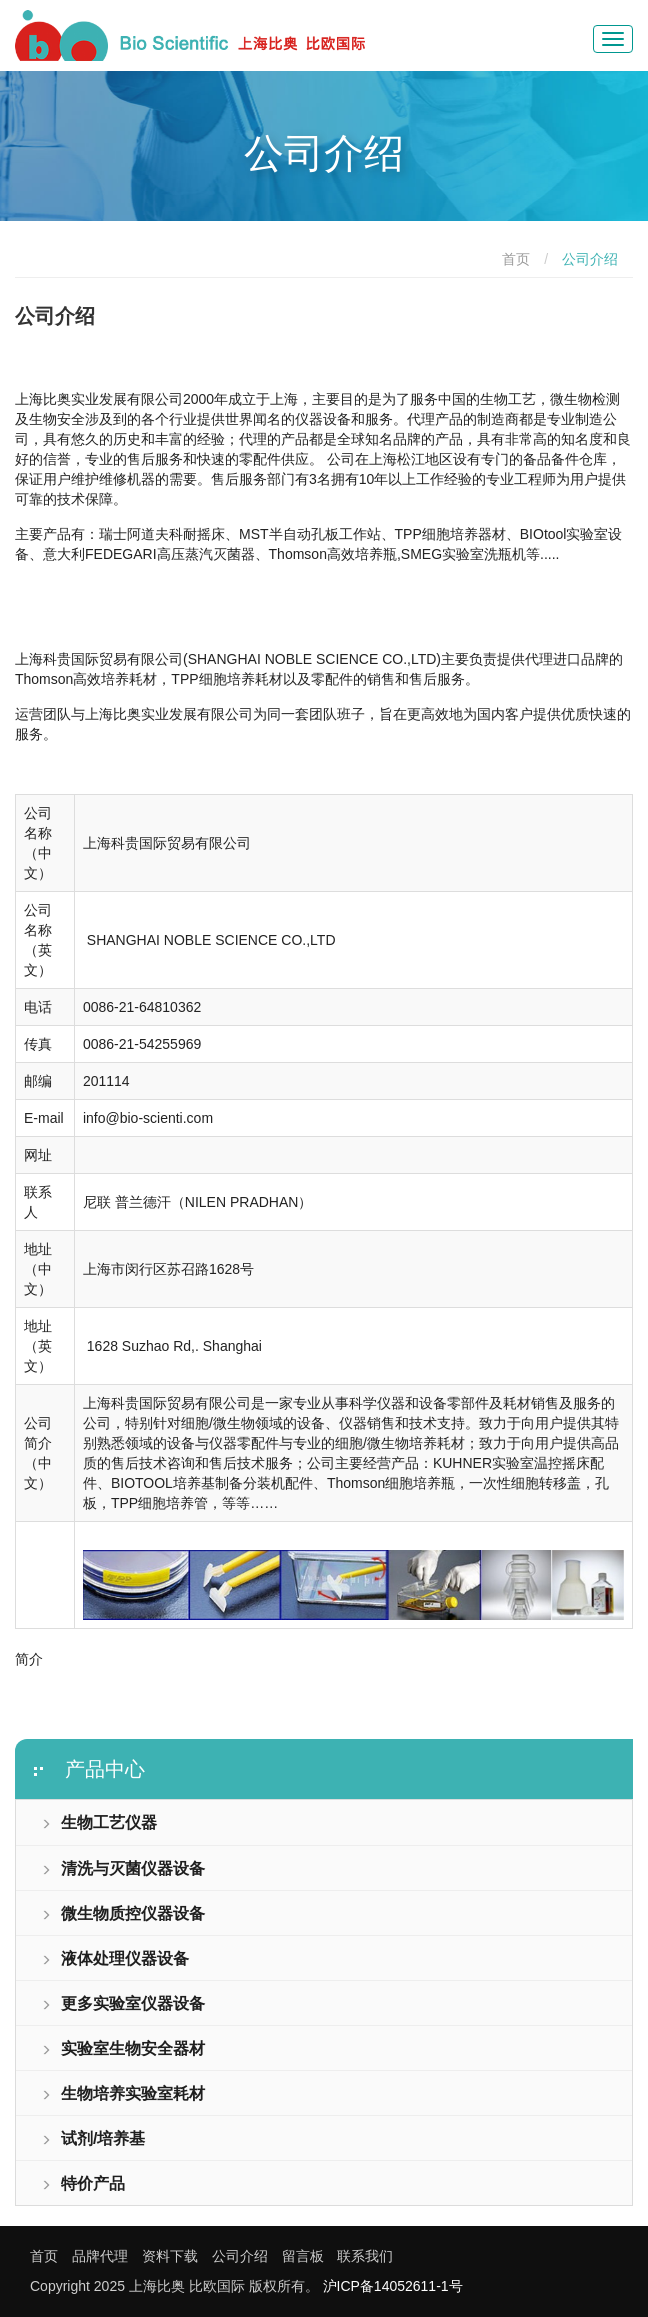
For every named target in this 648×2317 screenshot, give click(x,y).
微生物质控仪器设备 (123, 1913)
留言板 (303, 2256)
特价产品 (83, 2183)
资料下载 (170, 2256)
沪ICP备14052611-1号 (393, 2286)
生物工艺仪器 (99, 1822)
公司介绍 (240, 2256)
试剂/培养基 (93, 2138)
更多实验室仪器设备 (123, 2003)
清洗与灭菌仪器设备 (123, 1868)
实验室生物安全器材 (123, 2048)
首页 (516, 259)
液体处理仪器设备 (115, 1958)
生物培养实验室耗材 (123, 2093)
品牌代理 (100, 2256)
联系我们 (365, 2256)
